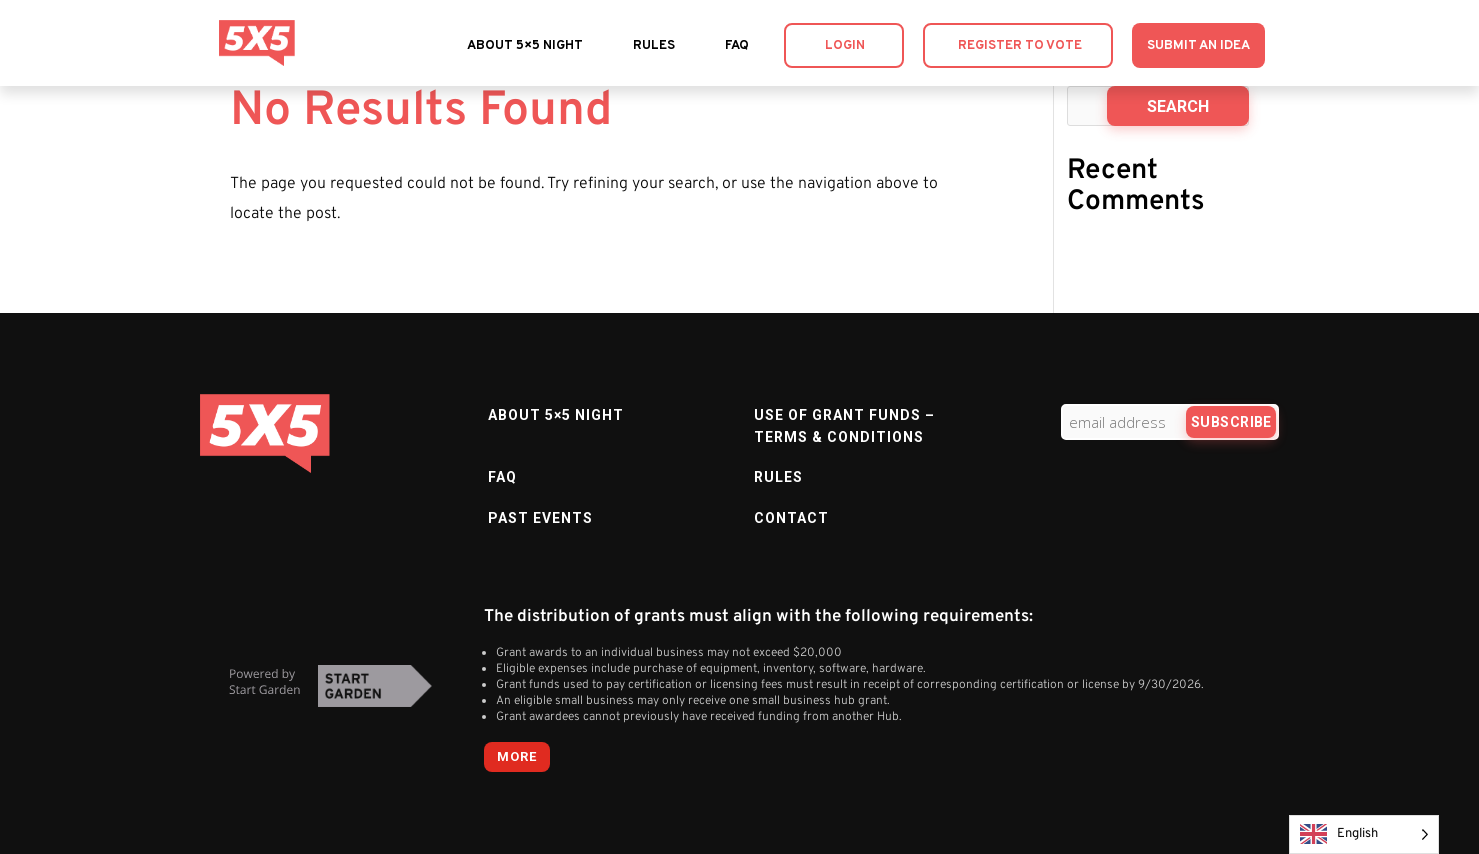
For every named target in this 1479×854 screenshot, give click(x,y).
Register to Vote (1020, 46)
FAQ (737, 46)
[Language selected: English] (1364, 834)
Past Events (540, 518)
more (517, 756)
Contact (791, 518)
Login (845, 46)
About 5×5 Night (525, 46)
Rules (654, 46)
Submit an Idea (1198, 46)
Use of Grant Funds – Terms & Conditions (844, 426)
